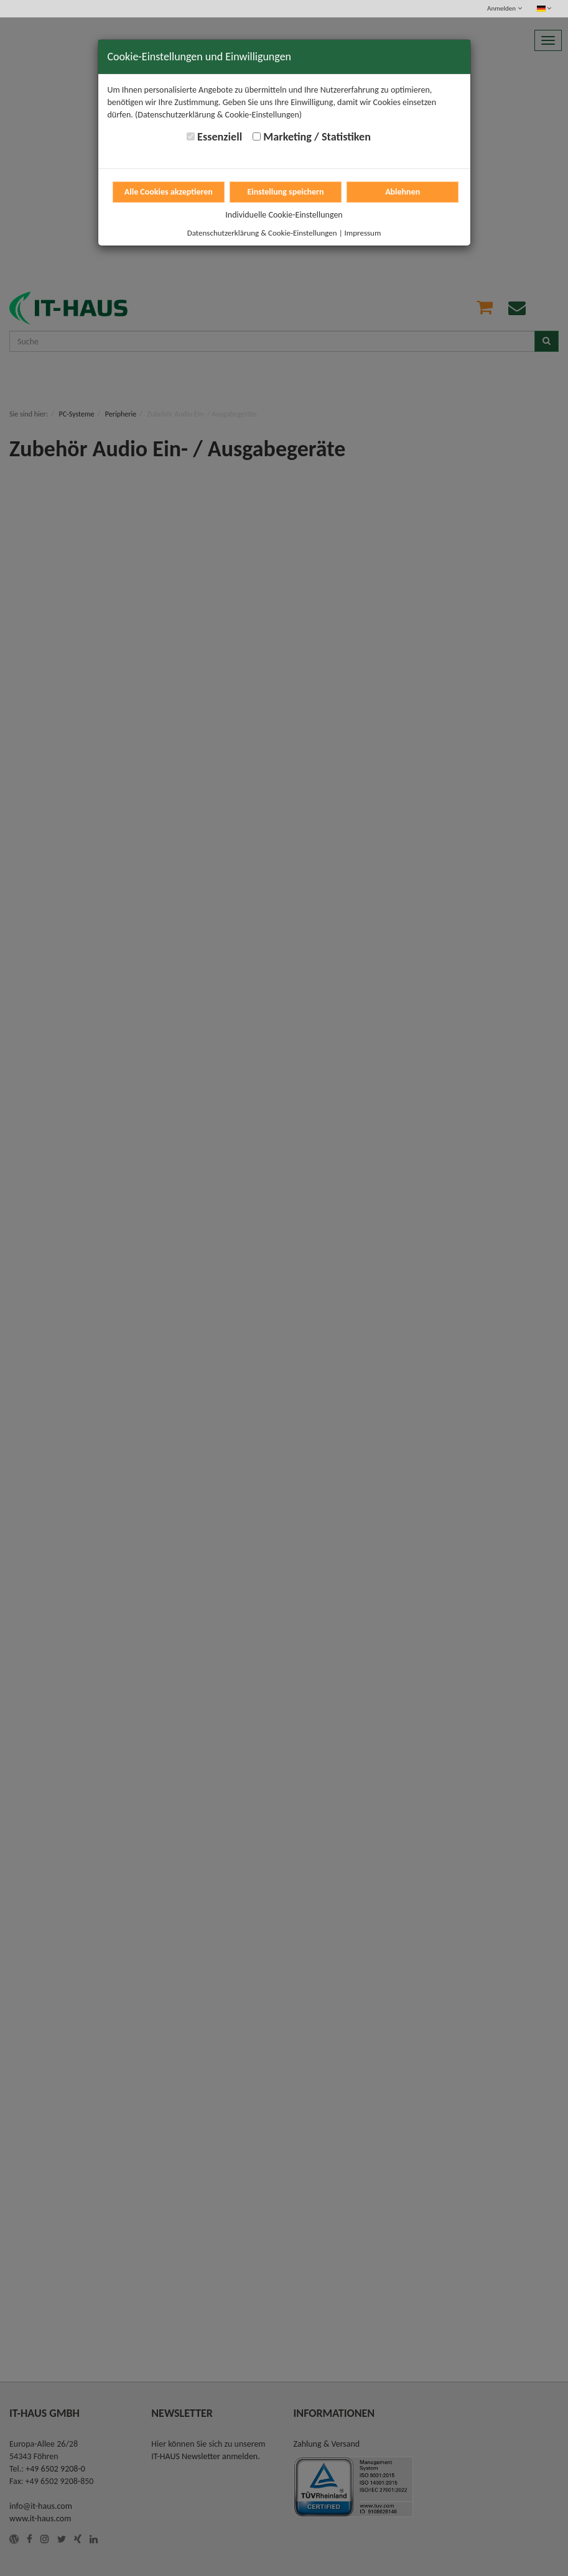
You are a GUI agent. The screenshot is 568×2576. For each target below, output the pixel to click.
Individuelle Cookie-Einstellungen (283, 214)
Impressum (363, 232)
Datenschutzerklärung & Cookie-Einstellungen (262, 232)
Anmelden (504, 8)
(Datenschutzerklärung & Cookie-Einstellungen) (218, 114)
